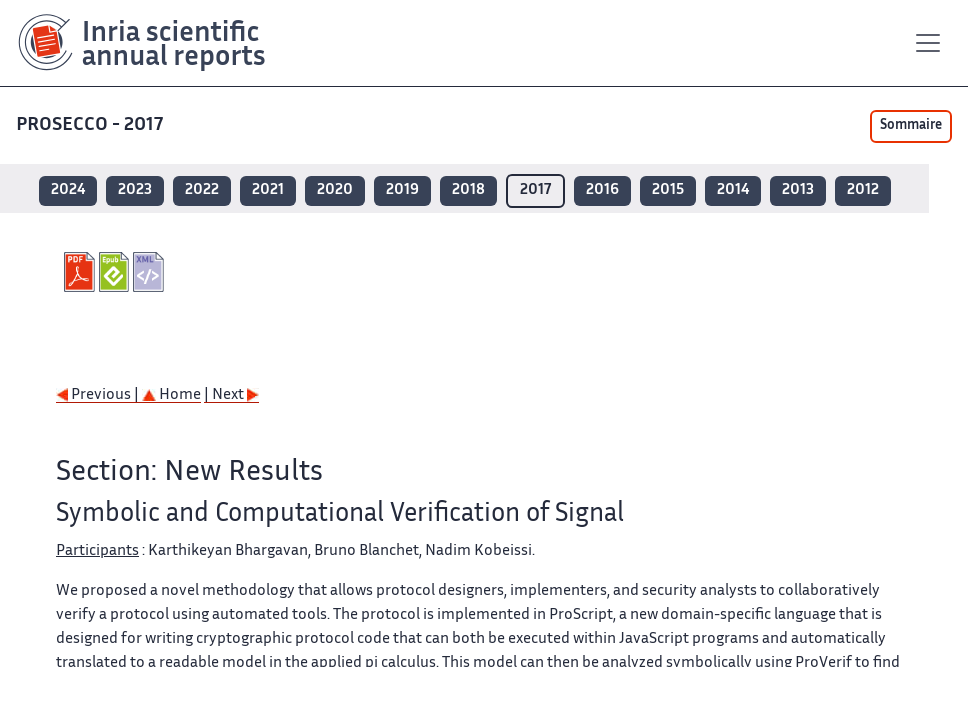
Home (171, 395)
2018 (468, 190)
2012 (863, 190)
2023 (135, 190)
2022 (202, 190)
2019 (402, 190)
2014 (733, 190)
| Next (231, 395)
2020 (335, 190)
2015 (668, 190)
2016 (602, 190)
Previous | (99, 395)
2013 (798, 190)
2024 (68, 190)
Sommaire (911, 126)
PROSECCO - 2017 (91, 125)
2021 (268, 190)
